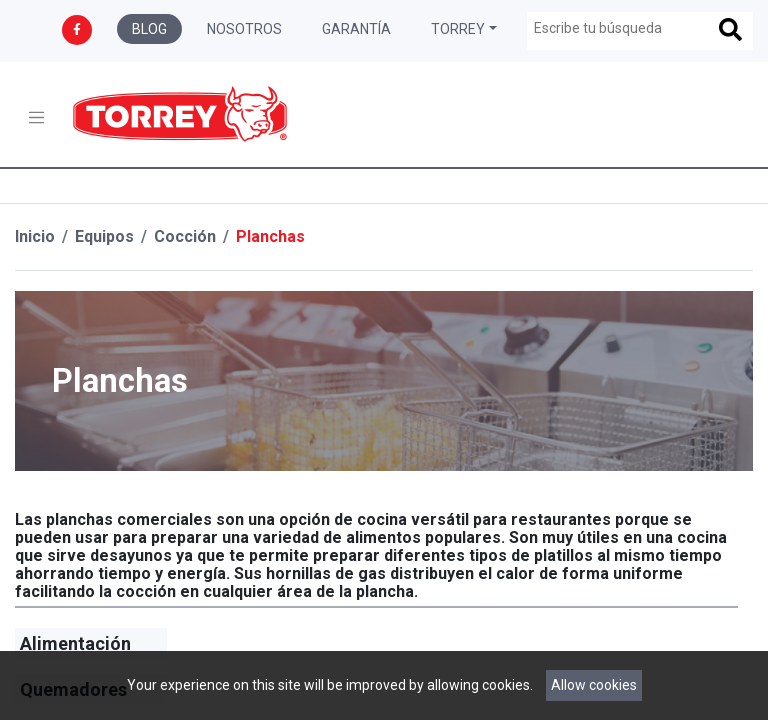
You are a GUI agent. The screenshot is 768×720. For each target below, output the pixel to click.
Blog (149, 29)
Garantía (356, 29)
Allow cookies (594, 685)
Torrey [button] (458, 29)
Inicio (35, 236)
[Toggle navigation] (36, 117)
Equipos (104, 236)
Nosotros (244, 29)
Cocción (185, 236)
